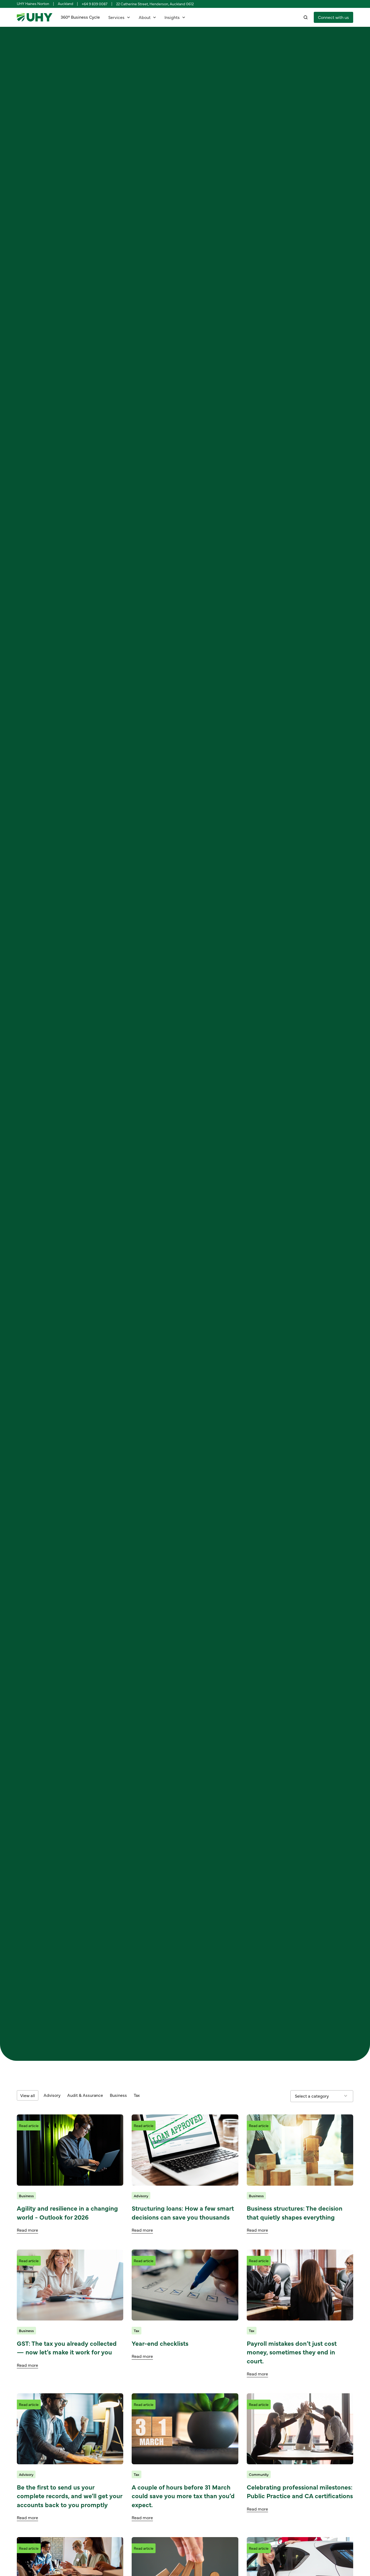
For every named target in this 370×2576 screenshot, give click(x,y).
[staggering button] (333, 17)
